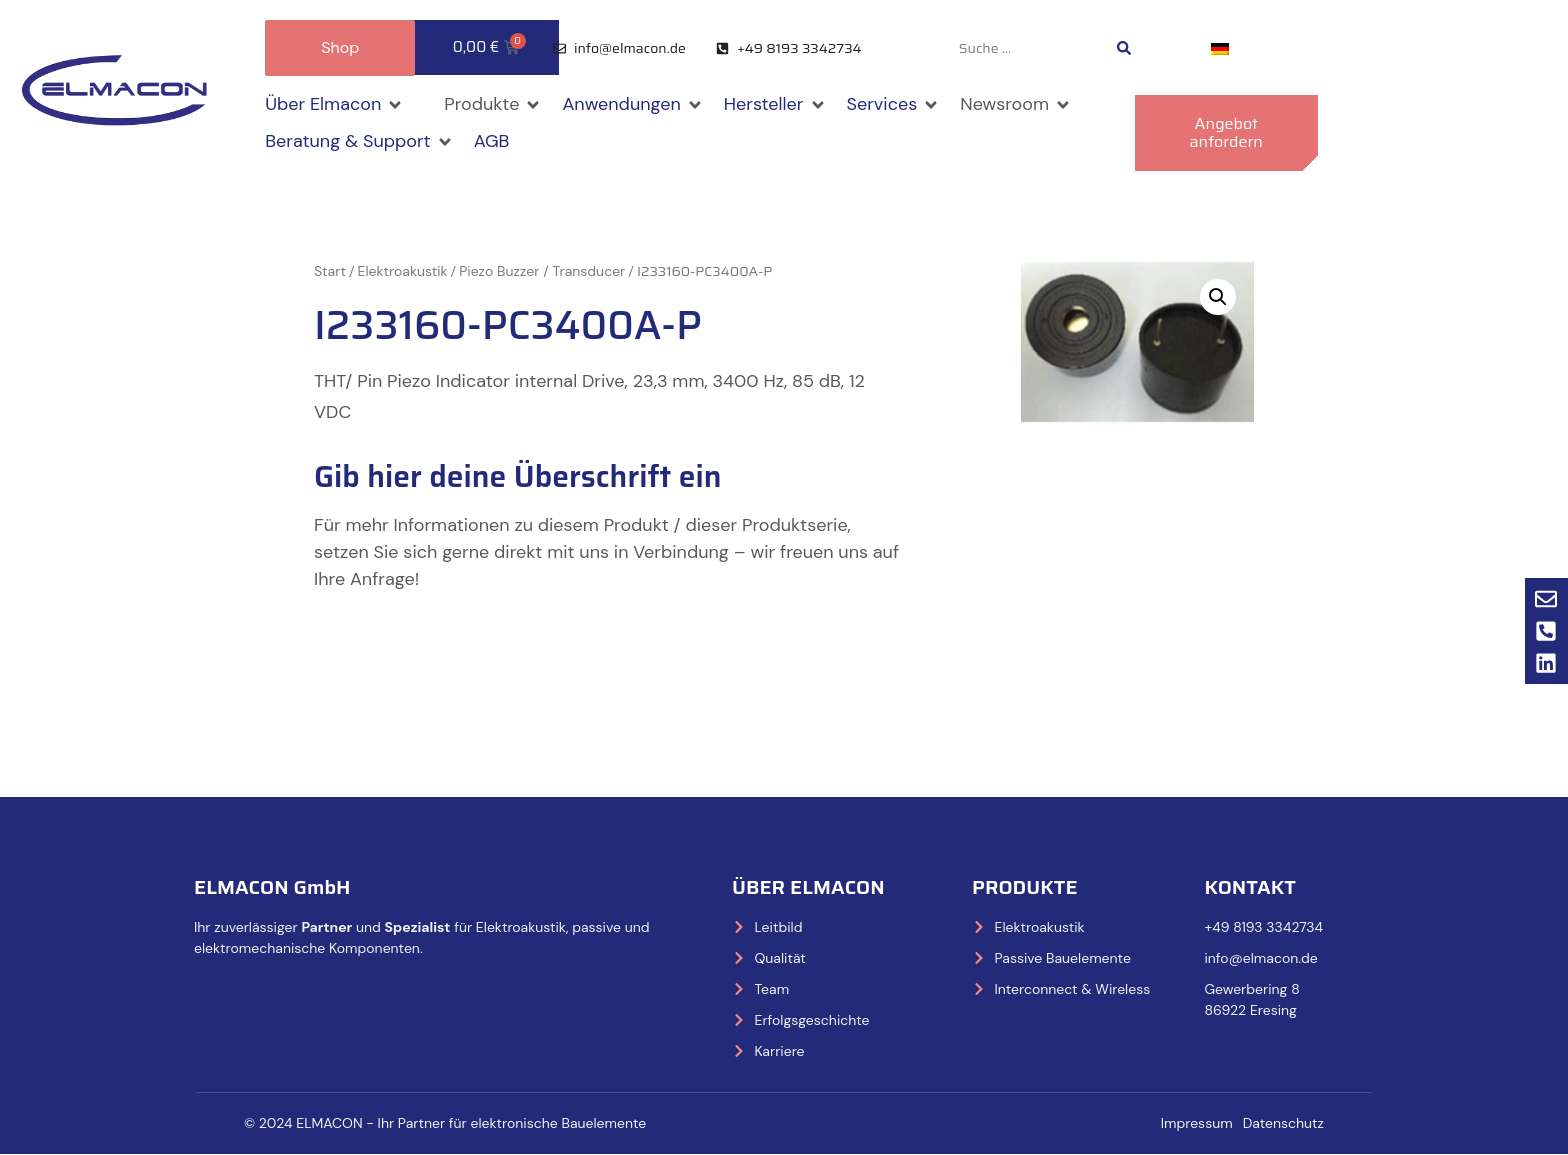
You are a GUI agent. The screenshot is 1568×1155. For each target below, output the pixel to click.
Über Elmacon (808, 887)
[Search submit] (1124, 48)
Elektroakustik (403, 271)
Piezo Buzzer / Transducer (542, 271)
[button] (334, 104)
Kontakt (1249, 887)
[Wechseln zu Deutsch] (1220, 48)
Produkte (1025, 887)
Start (330, 271)
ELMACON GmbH (272, 887)
